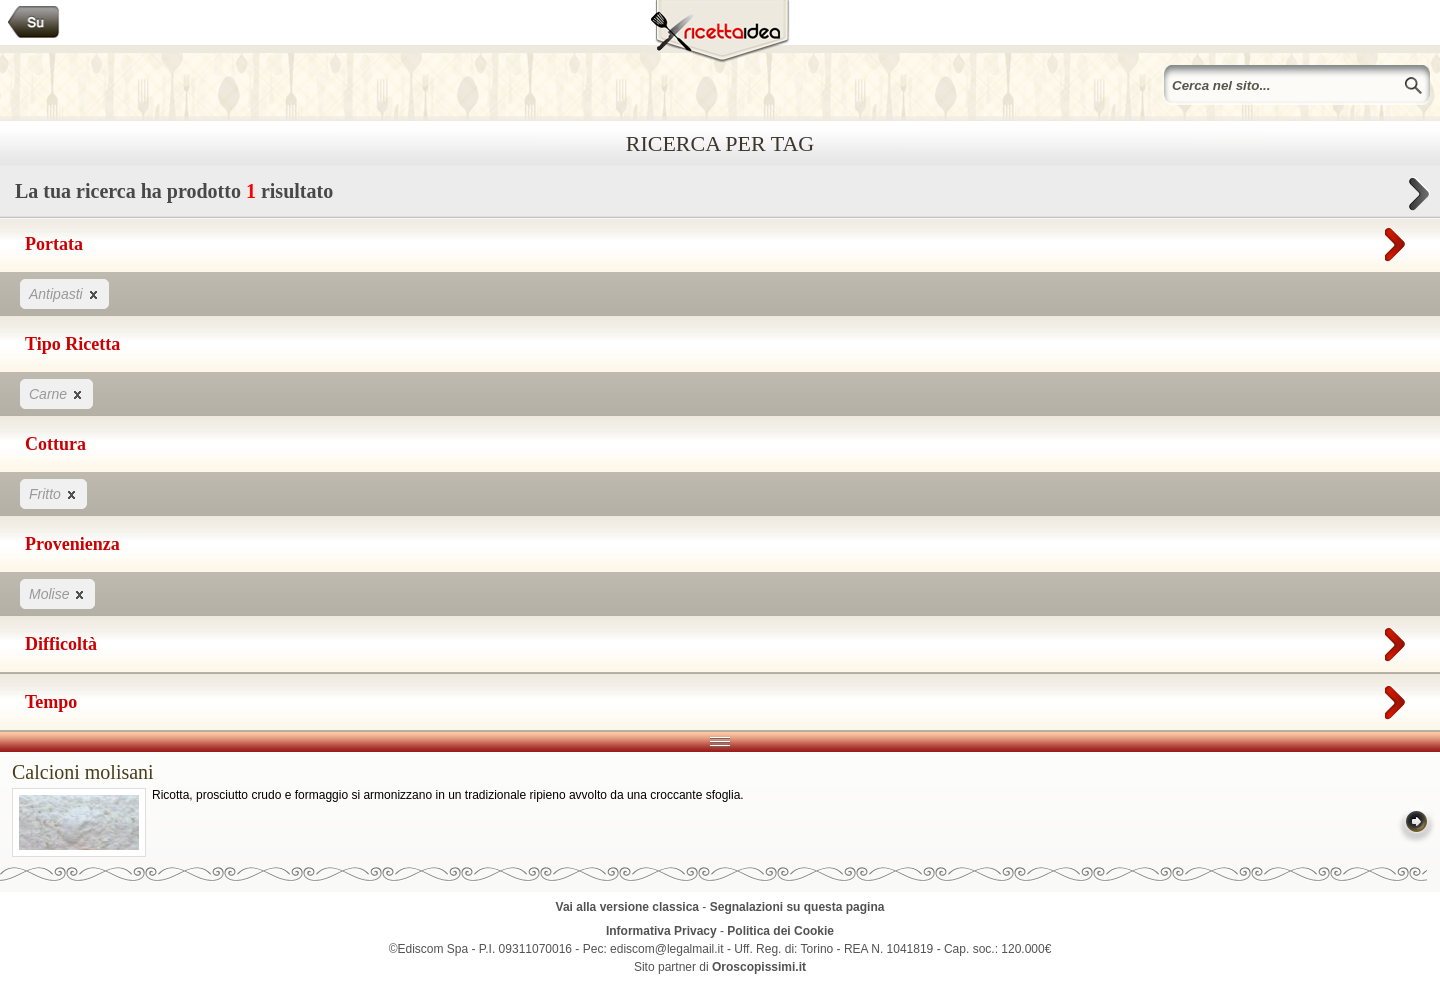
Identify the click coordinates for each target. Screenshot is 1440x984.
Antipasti (64, 293)
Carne (56, 393)
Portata (720, 240)
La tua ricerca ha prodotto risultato (720, 196)
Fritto (53, 493)
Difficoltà (720, 640)
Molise (57, 593)
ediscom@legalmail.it (667, 949)
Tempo (720, 698)
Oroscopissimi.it (759, 967)
